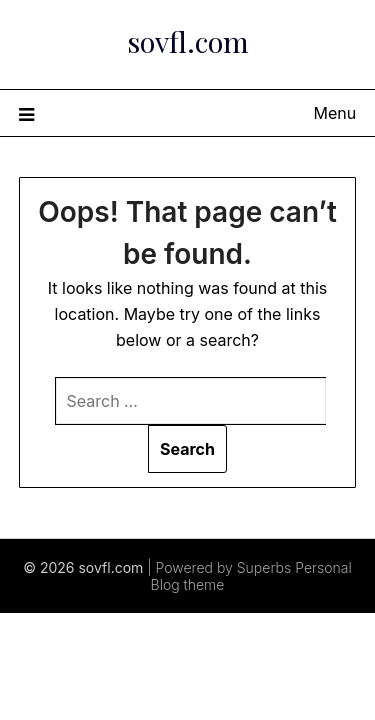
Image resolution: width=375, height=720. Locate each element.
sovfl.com (188, 41)
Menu (335, 113)
